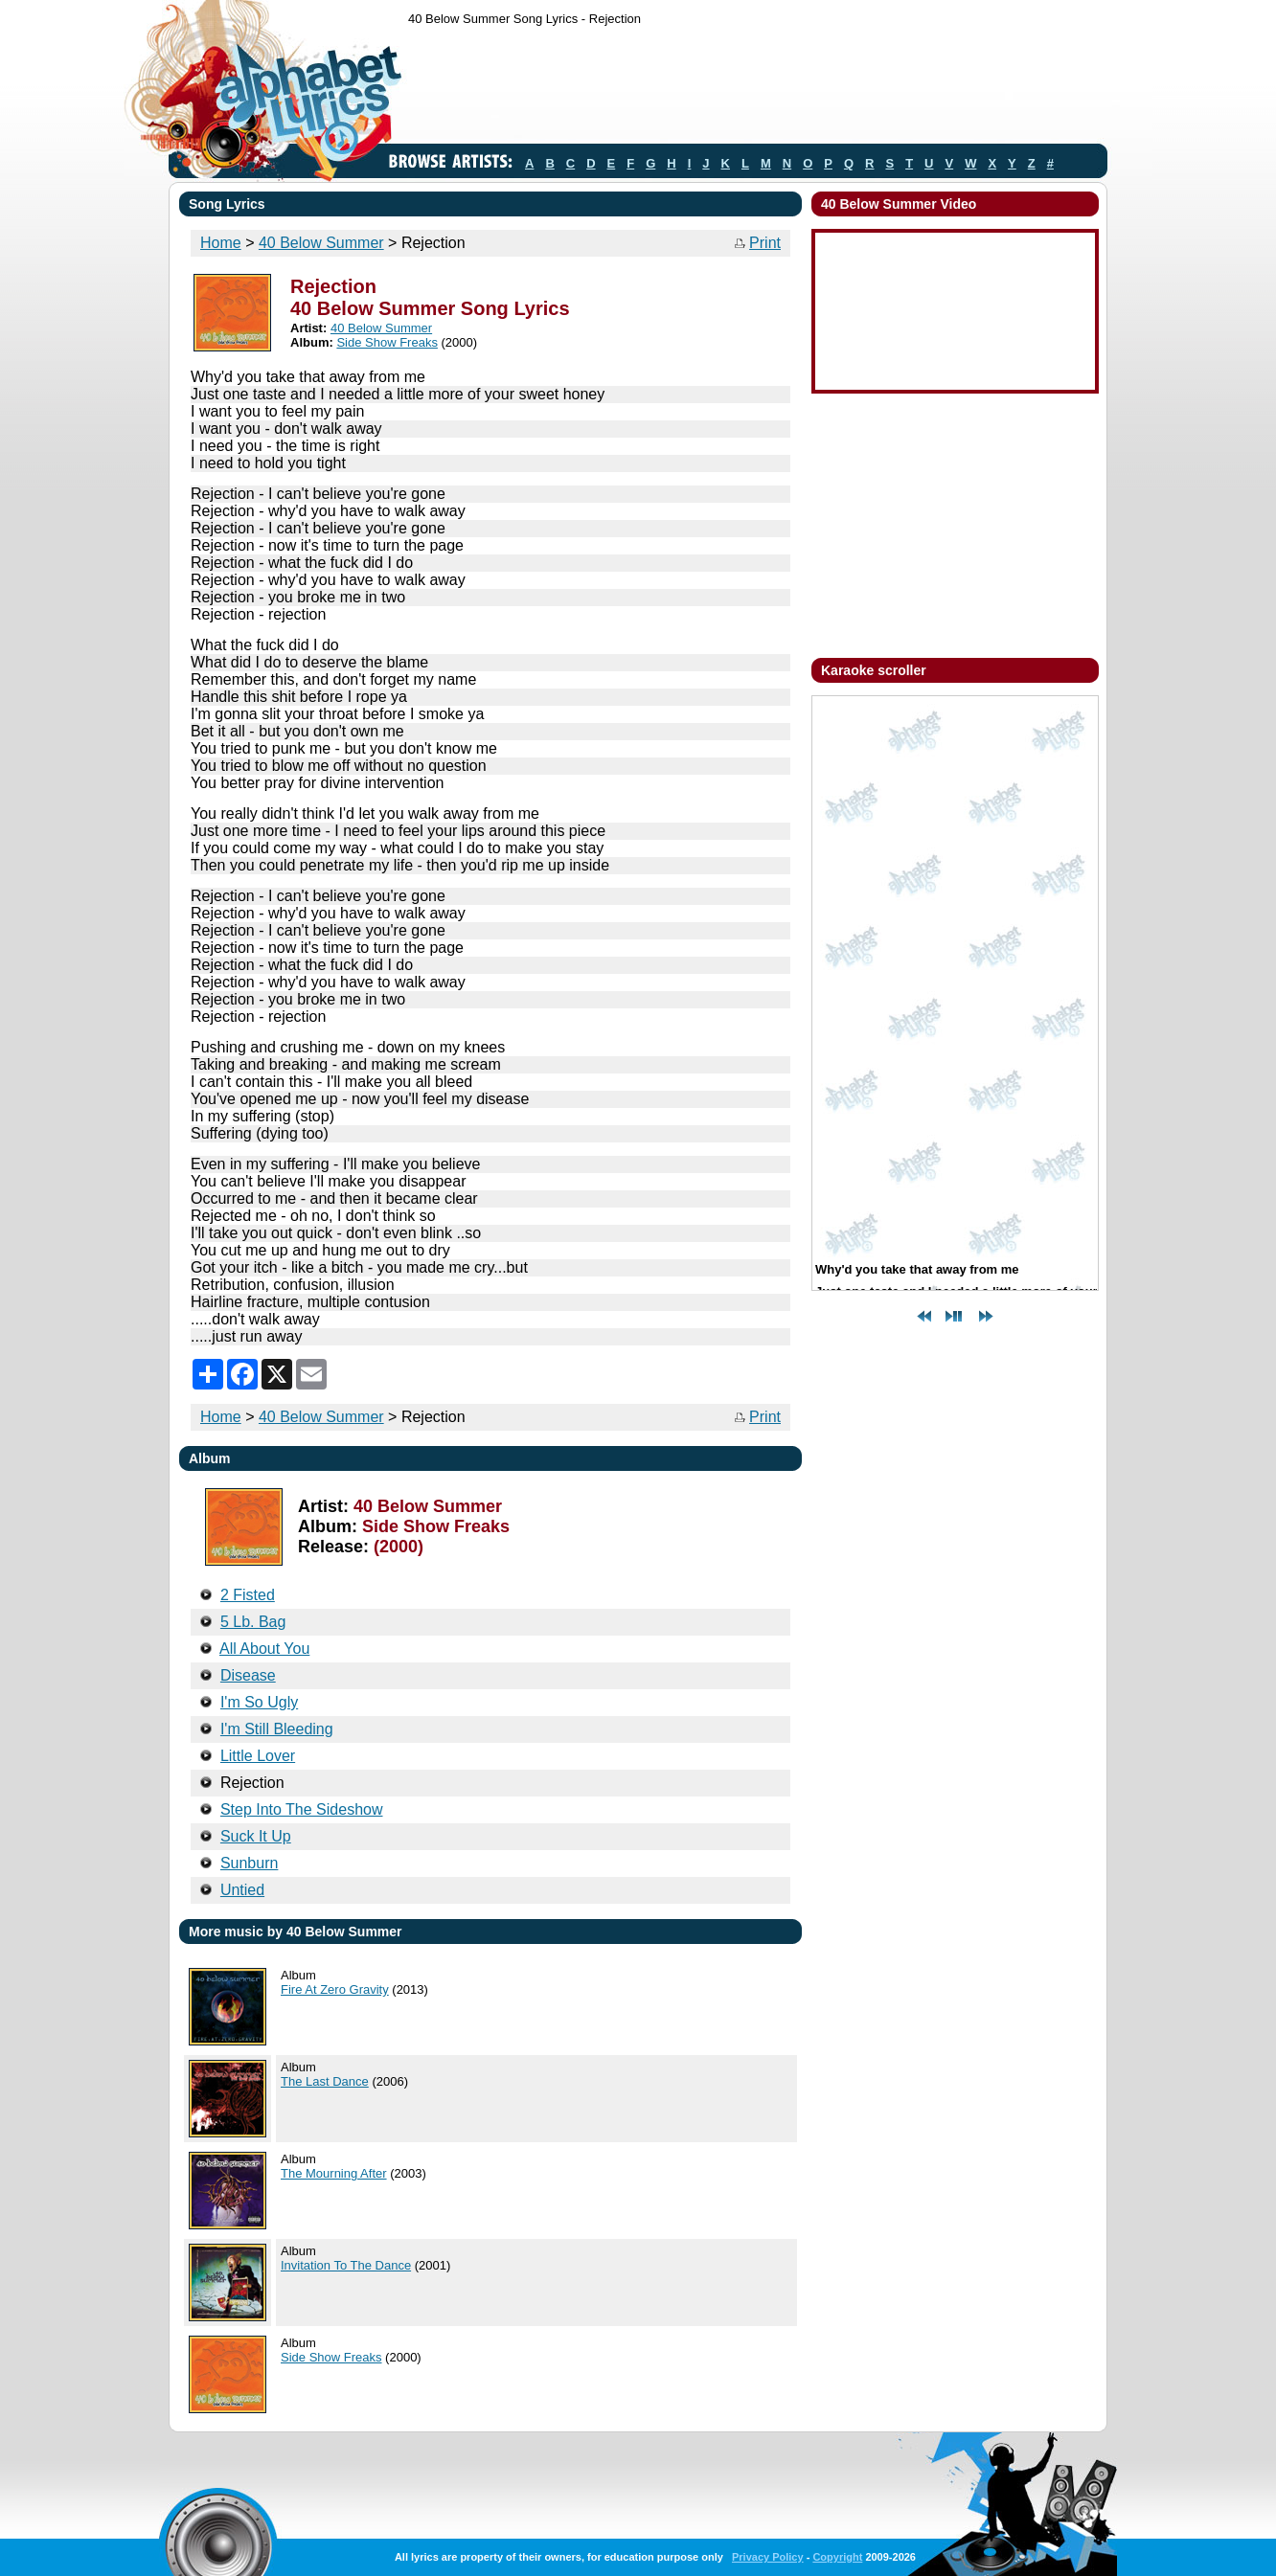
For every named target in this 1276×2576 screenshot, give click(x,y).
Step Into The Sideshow (301, 1809)
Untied (242, 1890)
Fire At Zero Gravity (335, 1989)
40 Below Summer (321, 243)
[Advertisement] (756, 89)
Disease (248, 1675)
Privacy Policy (768, 2557)
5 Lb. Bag (253, 1622)
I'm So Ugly (259, 1702)
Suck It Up (255, 1836)
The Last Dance (325, 2081)
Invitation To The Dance (346, 2265)
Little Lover (257, 1756)
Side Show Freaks (387, 342)
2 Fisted (247, 1595)
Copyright (837, 2557)
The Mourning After (334, 2173)
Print (765, 243)
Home (220, 243)
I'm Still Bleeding (276, 1729)
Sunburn (249, 1863)
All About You (264, 1648)
